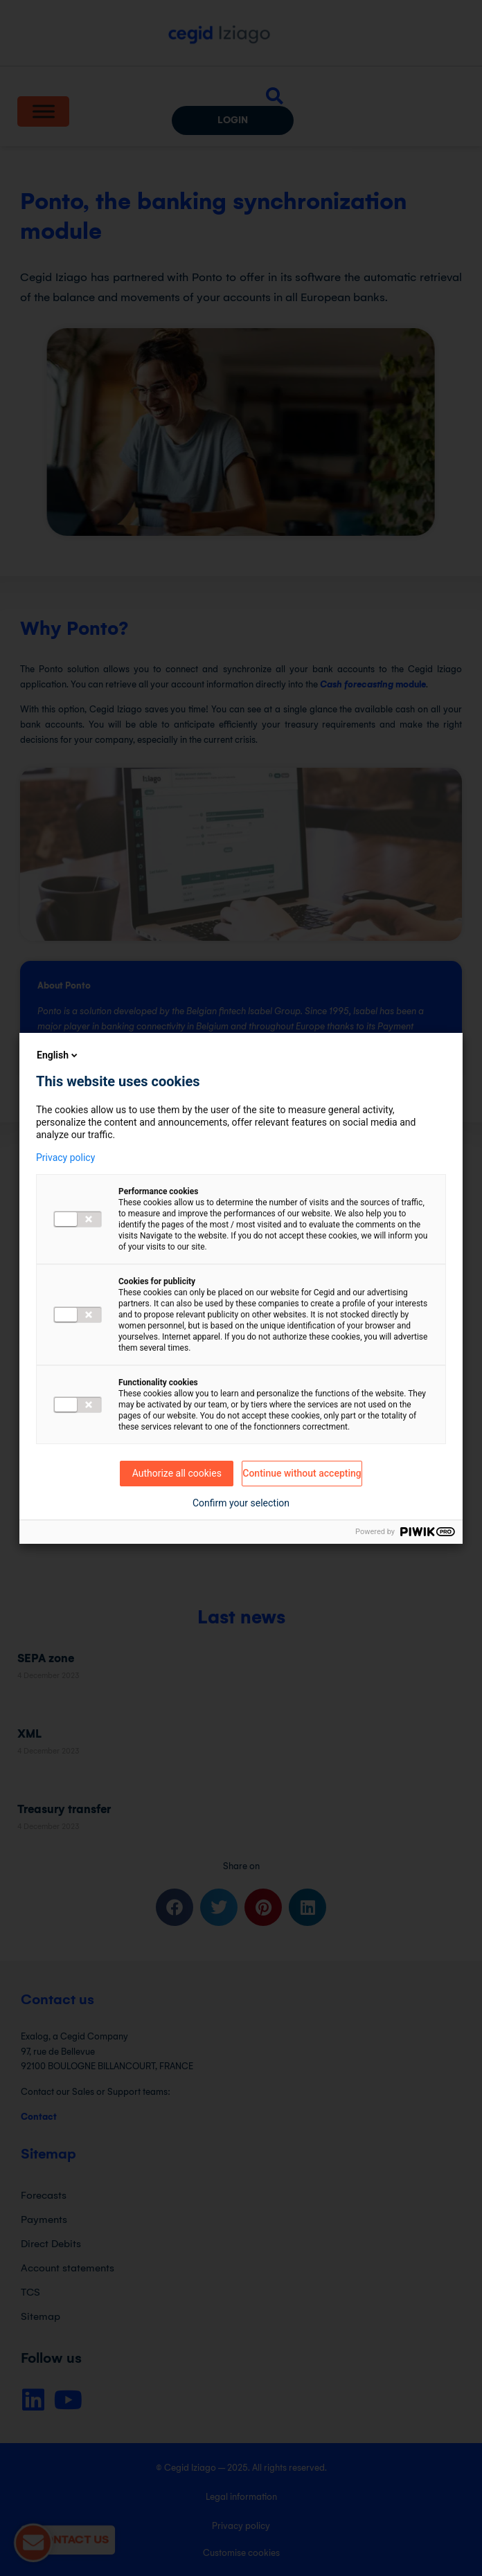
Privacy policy (65, 1157)
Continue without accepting (301, 1473)
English (58, 1055)
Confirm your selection (241, 1502)
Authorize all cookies (177, 1473)
